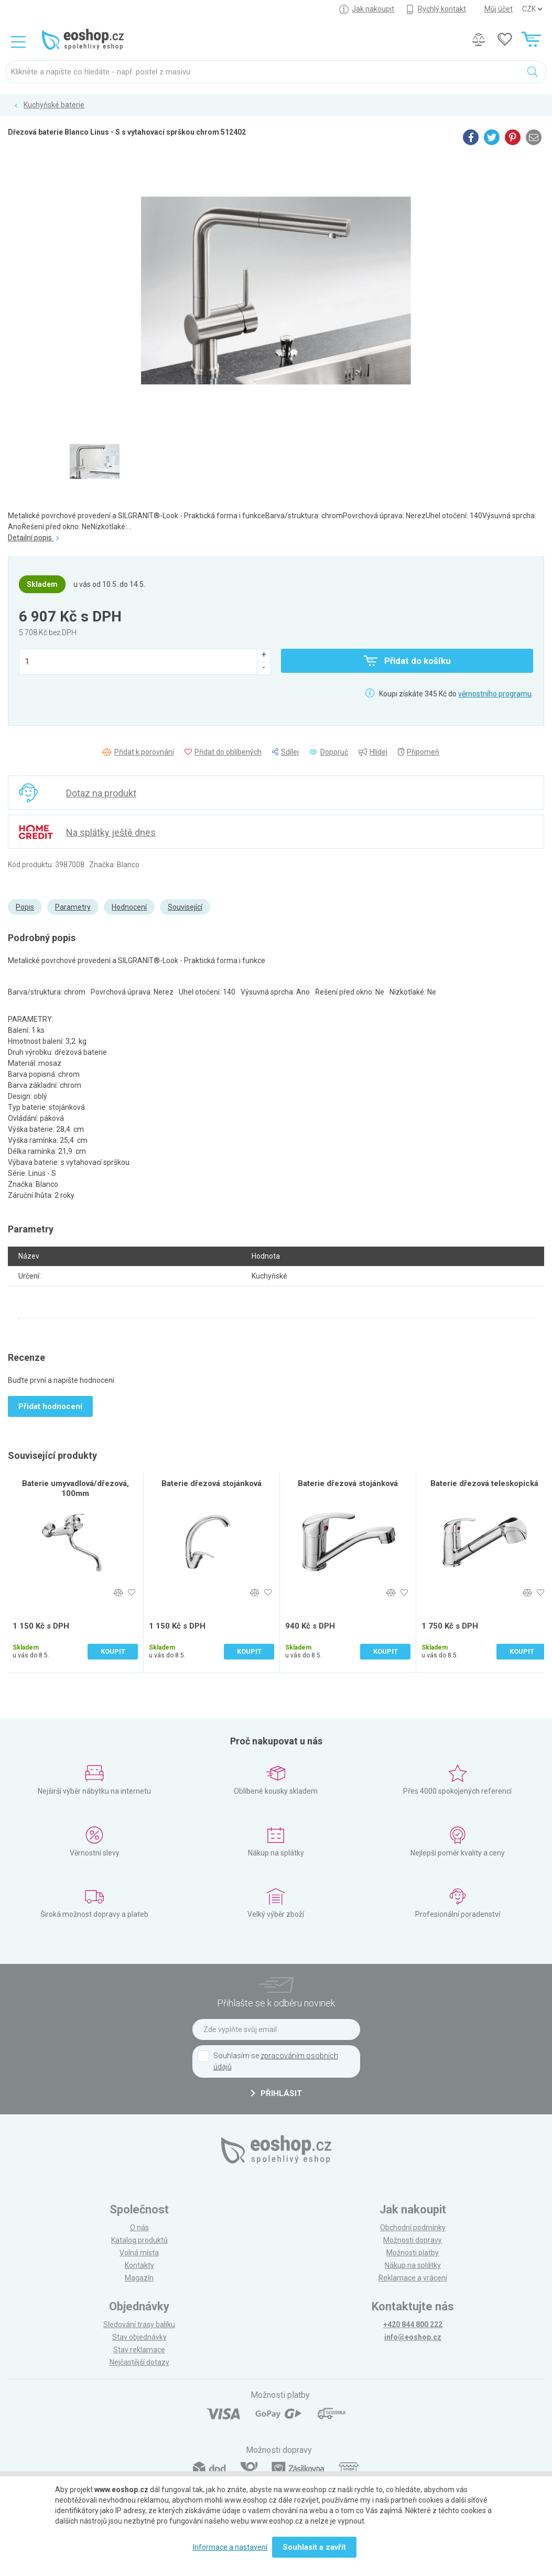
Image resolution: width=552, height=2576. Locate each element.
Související (185, 907)
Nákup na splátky (413, 2265)
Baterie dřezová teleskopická (484, 1483)
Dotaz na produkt (101, 793)
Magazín (139, 2278)
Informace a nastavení (230, 2547)
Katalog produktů (139, 2240)
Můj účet (498, 9)
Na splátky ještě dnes (111, 832)
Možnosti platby (412, 2252)
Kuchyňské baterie (54, 105)
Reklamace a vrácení (412, 2278)
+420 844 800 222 (412, 2324)
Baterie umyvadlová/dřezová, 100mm (75, 1488)
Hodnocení (129, 907)
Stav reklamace (139, 2349)
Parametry (73, 907)
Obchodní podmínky (413, 2227)
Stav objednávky (139, 2337)
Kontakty (139, 2265)
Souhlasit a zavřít (314, 2547)
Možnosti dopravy (412, 2240)
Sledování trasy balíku (139, 2324)
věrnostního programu (495, 694)
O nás (139, 2227)
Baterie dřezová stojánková (211, 1483)
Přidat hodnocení (50, 1406)
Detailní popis (33, 537)
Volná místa (139, 2252)
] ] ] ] (532, 9)
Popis (25, 907)
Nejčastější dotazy (139, 2362)
